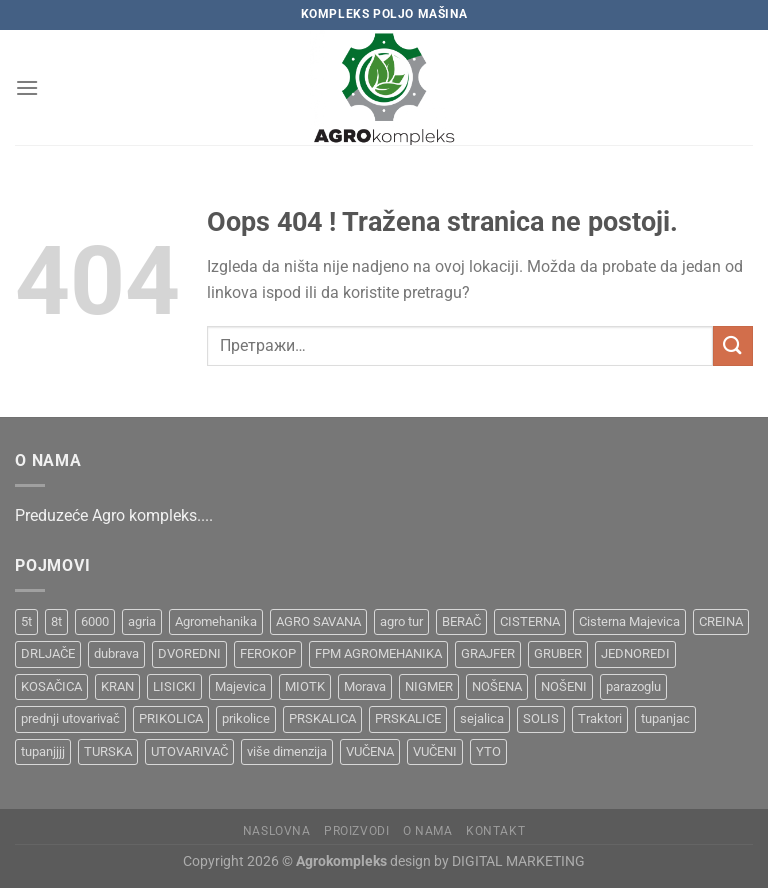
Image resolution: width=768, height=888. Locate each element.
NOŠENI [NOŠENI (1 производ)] (564, 686)
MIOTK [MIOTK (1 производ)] (305, 686)
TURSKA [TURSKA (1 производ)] (108, 751)
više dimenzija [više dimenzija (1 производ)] (287, 751)
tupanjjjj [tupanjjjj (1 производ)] (43, 751)
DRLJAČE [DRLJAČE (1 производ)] (48, 653)
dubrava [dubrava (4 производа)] (116, 653)
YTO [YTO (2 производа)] (488, 751)
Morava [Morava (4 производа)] (365, 686)
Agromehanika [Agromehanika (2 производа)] (216, 621)
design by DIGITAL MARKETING (486, 861)
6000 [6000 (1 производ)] (95, 621)
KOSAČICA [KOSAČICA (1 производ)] (51, 686)
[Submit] (733, 345)
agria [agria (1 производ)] (142, 621)
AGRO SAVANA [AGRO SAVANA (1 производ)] (318, 621)
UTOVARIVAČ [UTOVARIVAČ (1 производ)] (189, 751)
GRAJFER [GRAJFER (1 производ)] (488, 653)
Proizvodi (357, 831)
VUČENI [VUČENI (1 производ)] (435, 751)
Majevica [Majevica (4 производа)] (240, 686)
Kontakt (495, 831)
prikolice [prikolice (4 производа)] (246, 718)
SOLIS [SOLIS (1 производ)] (541, 718)
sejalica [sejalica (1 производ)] (482, 718)
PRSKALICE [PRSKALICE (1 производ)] (408, 718)
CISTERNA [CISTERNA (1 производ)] (530, 621)
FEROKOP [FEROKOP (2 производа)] (268, 653)
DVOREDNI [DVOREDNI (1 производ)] (189, 653)
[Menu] (27, 87)
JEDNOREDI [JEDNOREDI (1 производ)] (635, 653)
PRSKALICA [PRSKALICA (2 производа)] (322, 718)
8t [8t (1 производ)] (56, 621)
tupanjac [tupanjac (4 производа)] (665, 718)
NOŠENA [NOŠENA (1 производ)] (497, 686)
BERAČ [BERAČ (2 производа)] (461, 621)
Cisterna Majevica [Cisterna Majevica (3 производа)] (629, 621)
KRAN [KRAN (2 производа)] (117, 686)
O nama (428, 831)
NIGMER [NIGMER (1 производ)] (429, 686)
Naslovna (277, 831)
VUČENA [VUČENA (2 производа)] (370, 751)
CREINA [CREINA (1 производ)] (721, 621)
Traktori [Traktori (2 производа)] (600, 718)
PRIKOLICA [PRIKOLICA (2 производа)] (171, 718)
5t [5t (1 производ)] (26, 621)
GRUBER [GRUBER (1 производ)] (558, 653)
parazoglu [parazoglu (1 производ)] (633, 686)
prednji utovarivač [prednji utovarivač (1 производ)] (70, 718)
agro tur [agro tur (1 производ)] (401, 621)
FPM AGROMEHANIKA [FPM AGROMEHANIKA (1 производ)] (378, 653)
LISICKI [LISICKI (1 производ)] (174, 686)
